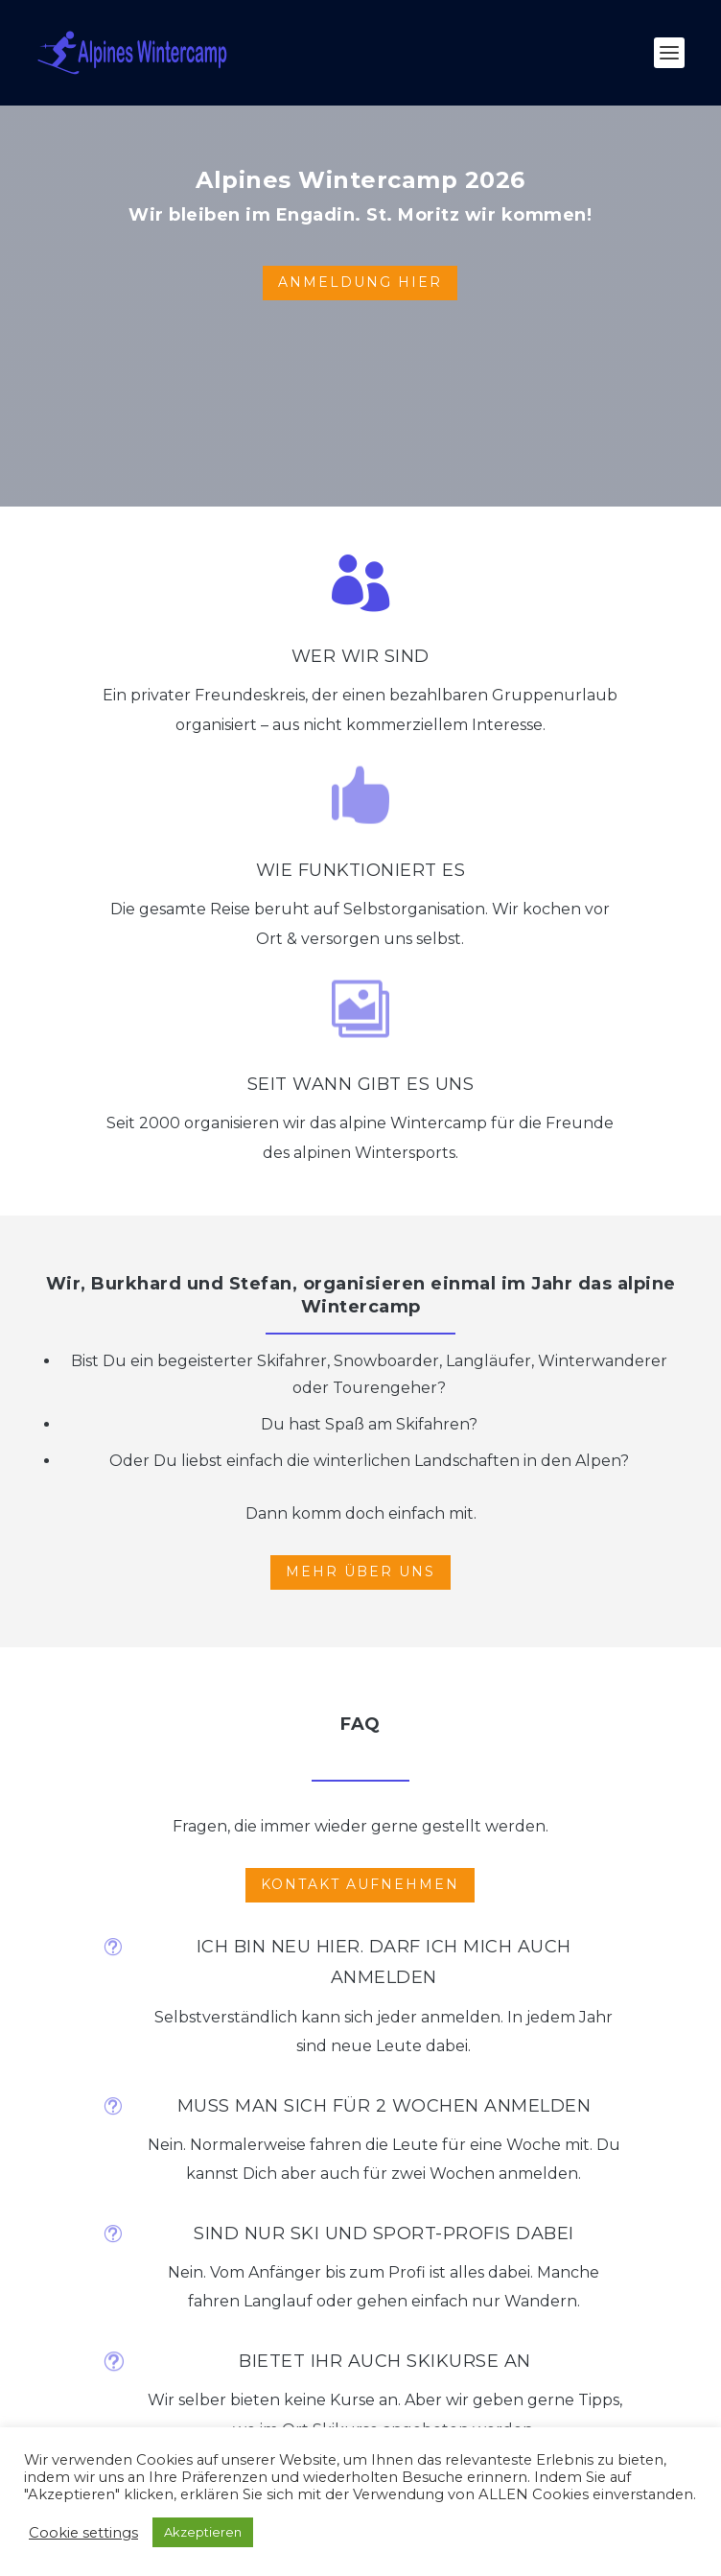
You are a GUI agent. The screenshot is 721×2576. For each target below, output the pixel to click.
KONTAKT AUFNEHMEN (360, 1884)
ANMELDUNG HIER (360, 282)
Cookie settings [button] (83, 2532)
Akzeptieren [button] (203, 2532)
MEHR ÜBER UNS (360, 1571)
